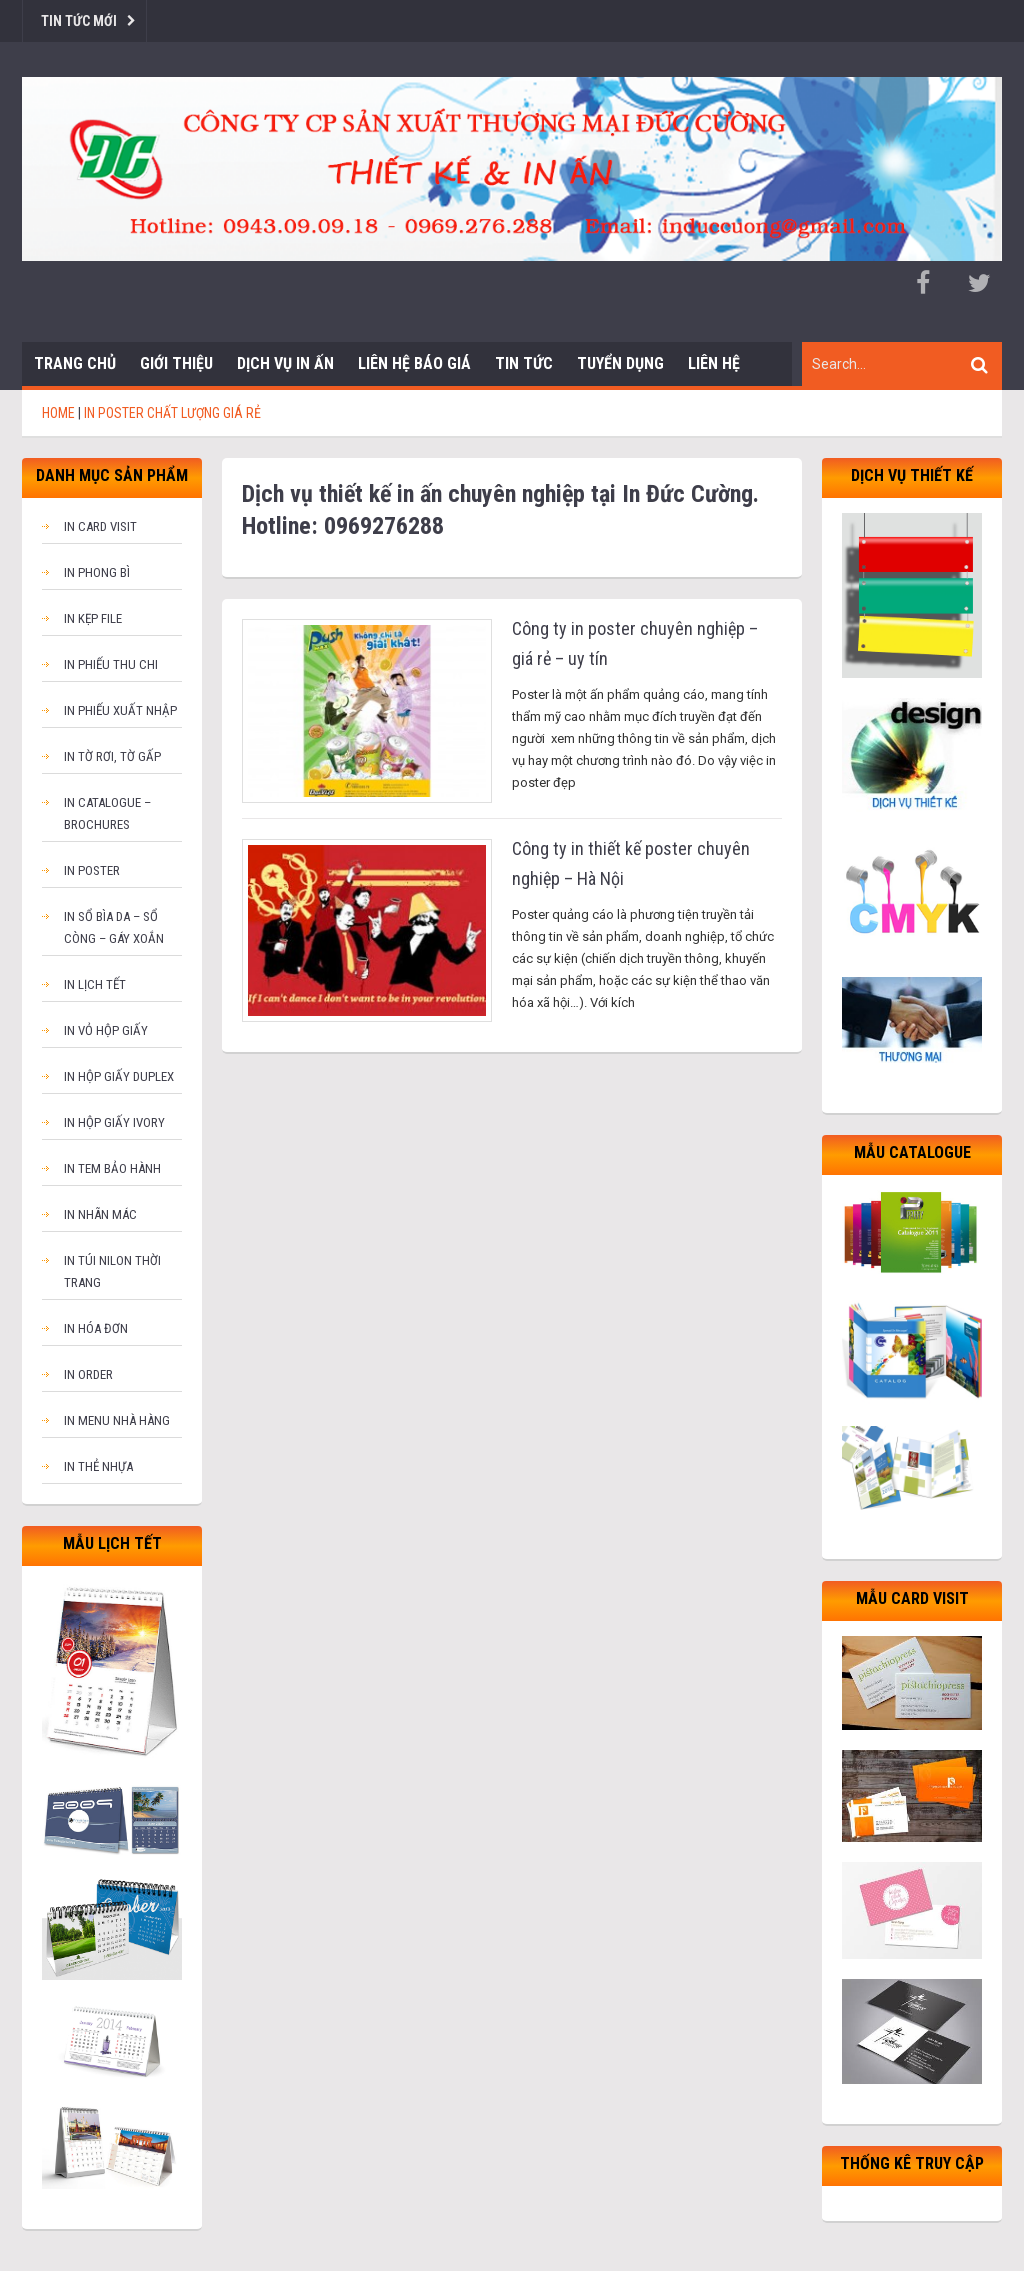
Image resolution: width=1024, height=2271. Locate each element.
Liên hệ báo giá (414, 363)
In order (88, 1374)
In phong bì (97, 572)
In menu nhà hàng (117, 1420)
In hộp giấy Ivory (114, 1122)
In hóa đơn (96, 1328)
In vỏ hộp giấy (106, 1030)
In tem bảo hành (112, 1168)
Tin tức (524, 363)
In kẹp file (93, 618)
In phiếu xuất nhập (120, 710)
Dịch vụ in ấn (285, 363)
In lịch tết (95, 984)
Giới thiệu (176, 363)
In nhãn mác (100, 1214)
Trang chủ (75, 363)
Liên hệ (714, 363)
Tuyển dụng (620, 363)
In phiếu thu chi (111, 664)
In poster (92, 870)
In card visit (100, 526)
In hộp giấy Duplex (119, 1076)
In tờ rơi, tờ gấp (112, 756)
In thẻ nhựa (98, 1466)
